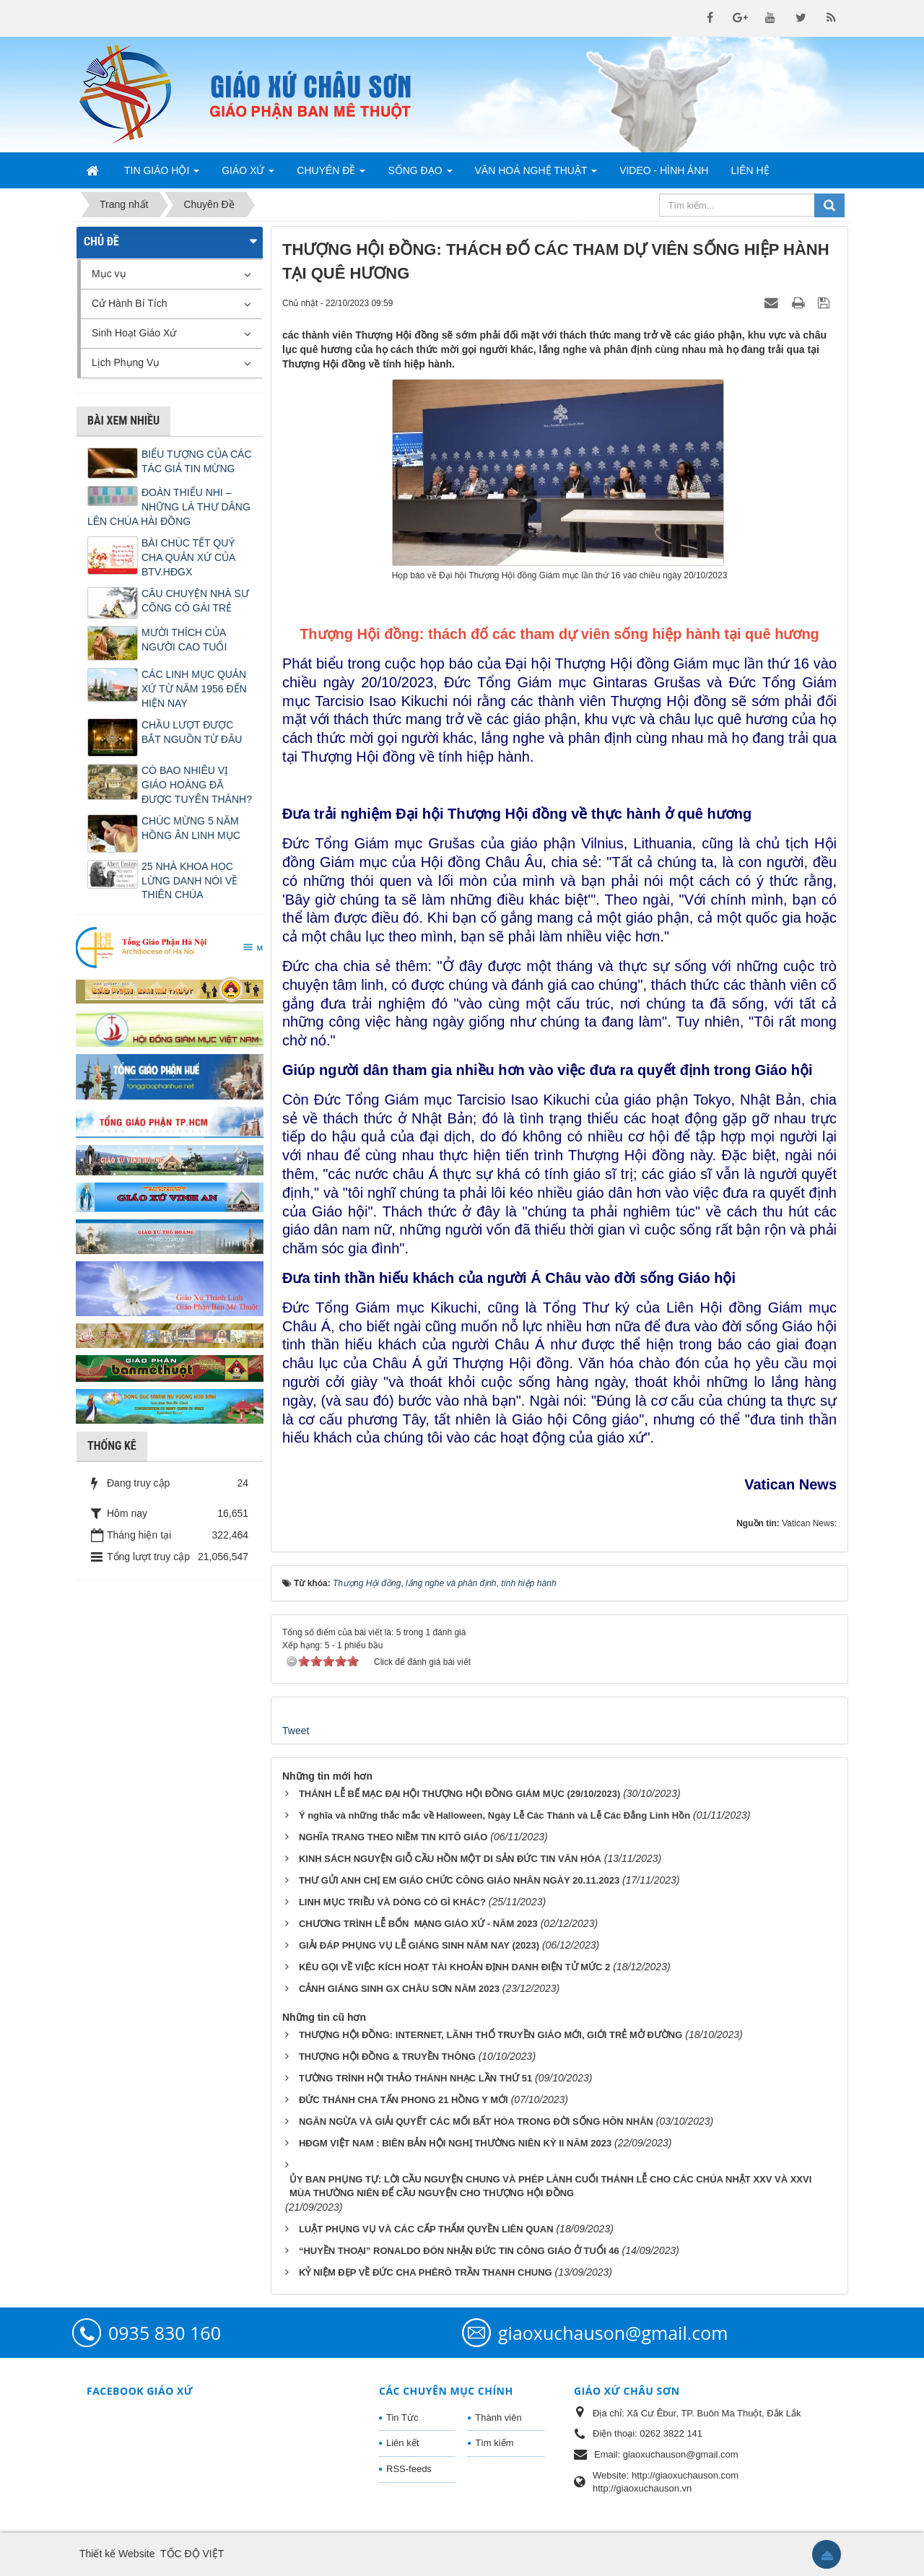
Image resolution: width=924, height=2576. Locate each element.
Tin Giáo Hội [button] (161, 175)
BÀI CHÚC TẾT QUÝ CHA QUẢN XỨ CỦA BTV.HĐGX (188, 557)
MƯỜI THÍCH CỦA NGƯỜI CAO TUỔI (184, 640)
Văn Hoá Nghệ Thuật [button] (536, 175)
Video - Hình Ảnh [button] (663, 170)
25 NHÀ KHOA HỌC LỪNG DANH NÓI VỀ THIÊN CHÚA (189, 881)
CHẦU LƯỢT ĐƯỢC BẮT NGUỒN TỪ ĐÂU (191, 732)
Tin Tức (402, 2417)
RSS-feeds (409, 2468)
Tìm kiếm (494, 2442)
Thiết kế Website (116, 2553)
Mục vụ (109, 273)
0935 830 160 (164, 2332)
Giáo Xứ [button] (248, 175)
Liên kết (402, 2442)
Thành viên (498, 2417)
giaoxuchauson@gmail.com (613, 2332)
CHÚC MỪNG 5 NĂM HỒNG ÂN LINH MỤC (190, 828)
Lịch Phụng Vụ (126, 362)
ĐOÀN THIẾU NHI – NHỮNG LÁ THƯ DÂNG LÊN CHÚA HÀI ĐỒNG (168, 507)
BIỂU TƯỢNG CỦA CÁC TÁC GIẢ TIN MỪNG (196, 461)
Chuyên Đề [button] (331, 175)
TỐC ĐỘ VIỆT (192, 2553)
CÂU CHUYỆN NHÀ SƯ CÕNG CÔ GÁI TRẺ (195, 601)
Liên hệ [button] (750, 170)
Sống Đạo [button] (420, 175)
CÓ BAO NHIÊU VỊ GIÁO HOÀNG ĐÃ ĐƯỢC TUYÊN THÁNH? (196, 785)
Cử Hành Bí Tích (129, 303)
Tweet (295, 1730)
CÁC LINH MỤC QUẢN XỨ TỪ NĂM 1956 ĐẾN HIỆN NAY (194, 689)
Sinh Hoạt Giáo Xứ (134, 333)
